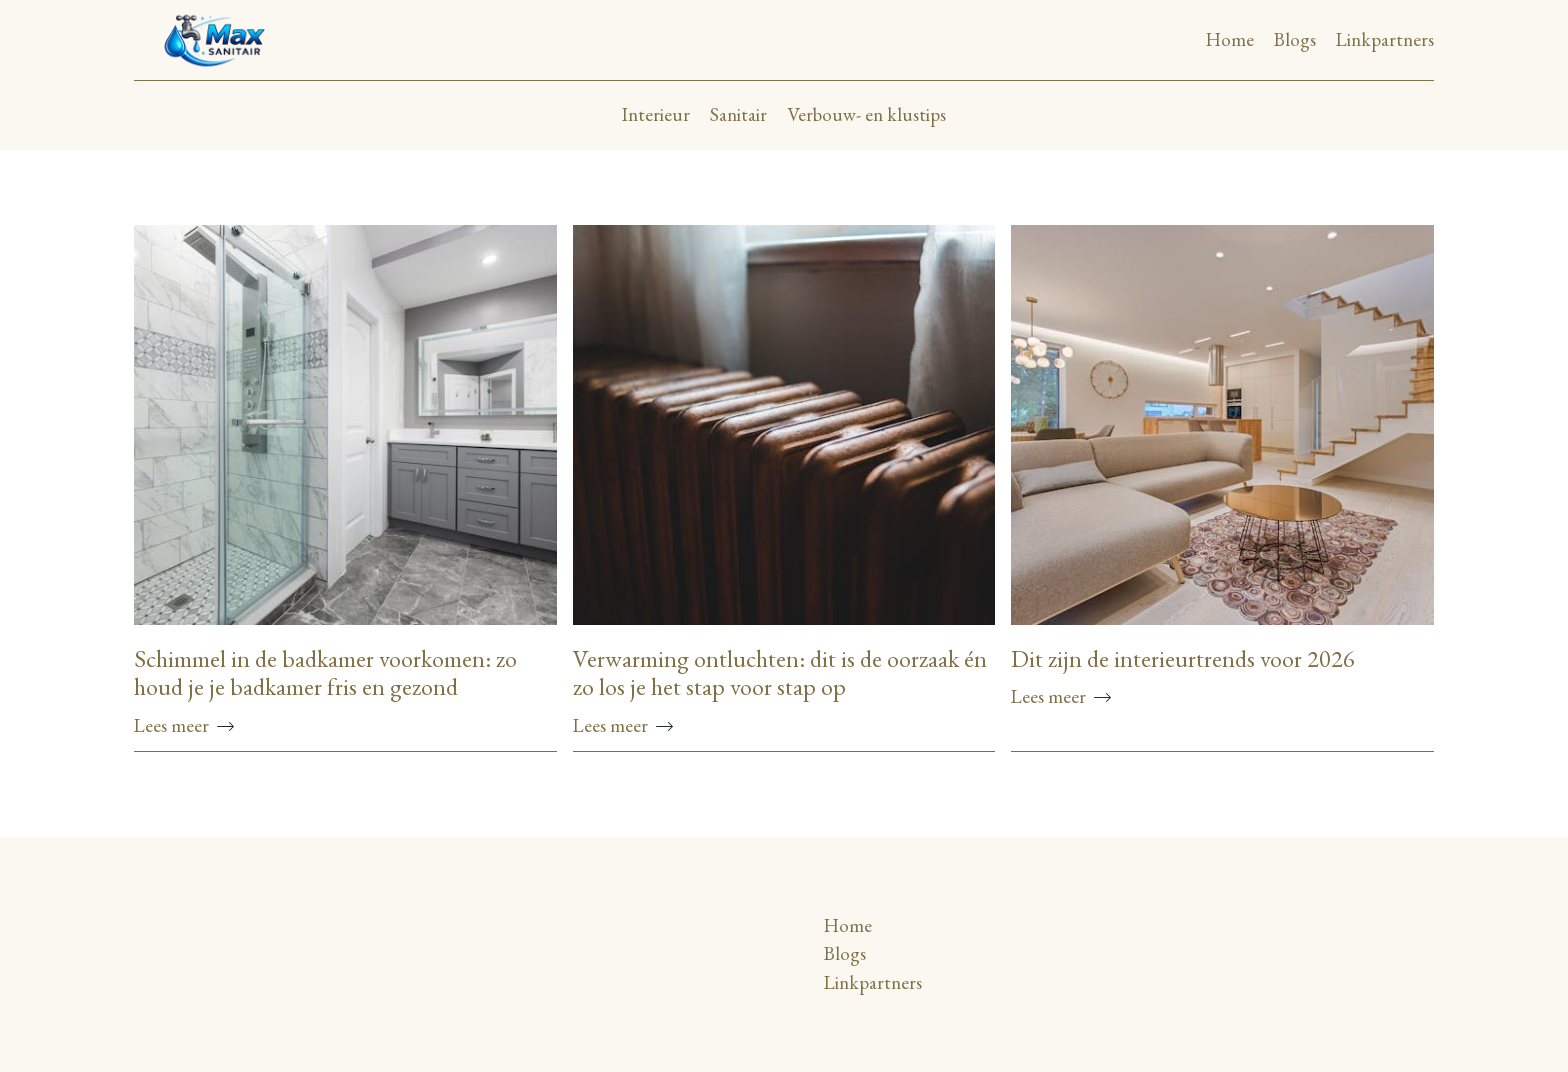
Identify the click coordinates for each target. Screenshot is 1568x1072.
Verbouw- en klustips (866, 114)
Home (1230, 39)
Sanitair (738, 114)
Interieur (656, 114)
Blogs (1295, 39)
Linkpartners (1385, 39)
